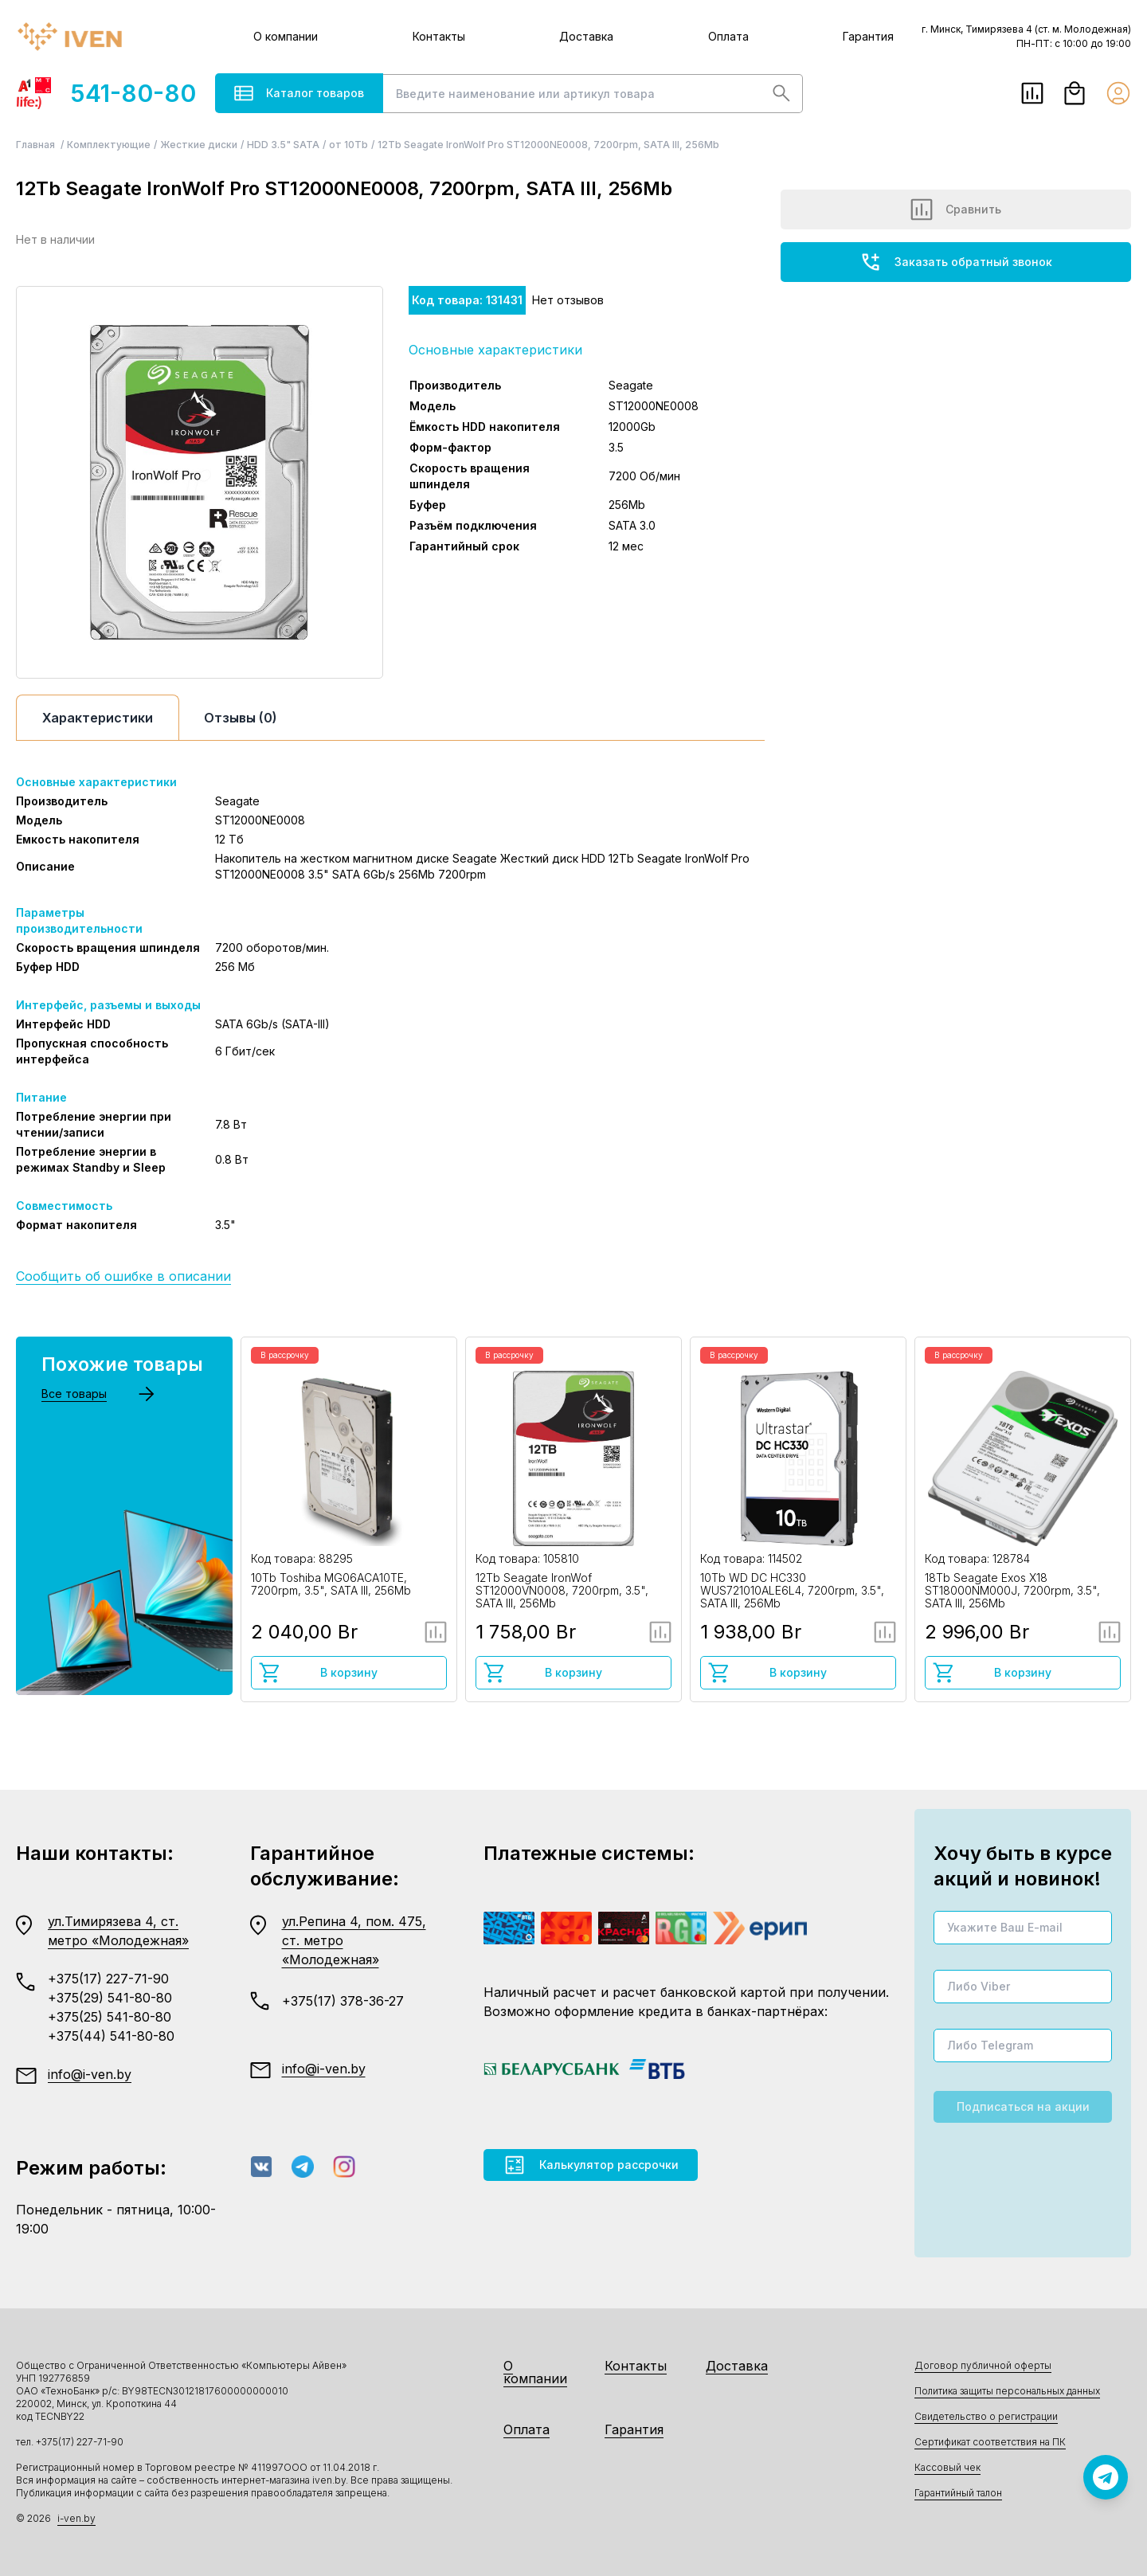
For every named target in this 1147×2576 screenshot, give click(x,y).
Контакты (439, 36)
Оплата (728, 36)
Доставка (586, 36)
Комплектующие (109, 145)
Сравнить (955, 209)
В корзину (318, 1673)
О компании (285, 36)
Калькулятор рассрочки (591, 2165)
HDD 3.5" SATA (283, 145)
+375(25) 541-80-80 (109, 2017)
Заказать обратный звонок (955, 262)
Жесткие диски (198, 145)
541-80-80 (106, 93)
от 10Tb (348, 145)
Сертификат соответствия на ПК (990, 2442)
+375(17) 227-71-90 (108, 1979)
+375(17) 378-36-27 (343, 2001)
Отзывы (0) (240, 718)
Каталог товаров (299, 93)
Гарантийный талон (958, 2493)
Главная (36, 145)
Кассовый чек (947, 2467)
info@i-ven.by (89, 2074)
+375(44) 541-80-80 (111, 2036)
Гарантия (868, 36)
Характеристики (97, 718)
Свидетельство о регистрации (986, 2416)
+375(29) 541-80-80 (110, 1998)
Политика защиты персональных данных (1007, 2391)
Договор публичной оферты (982, 2365)
